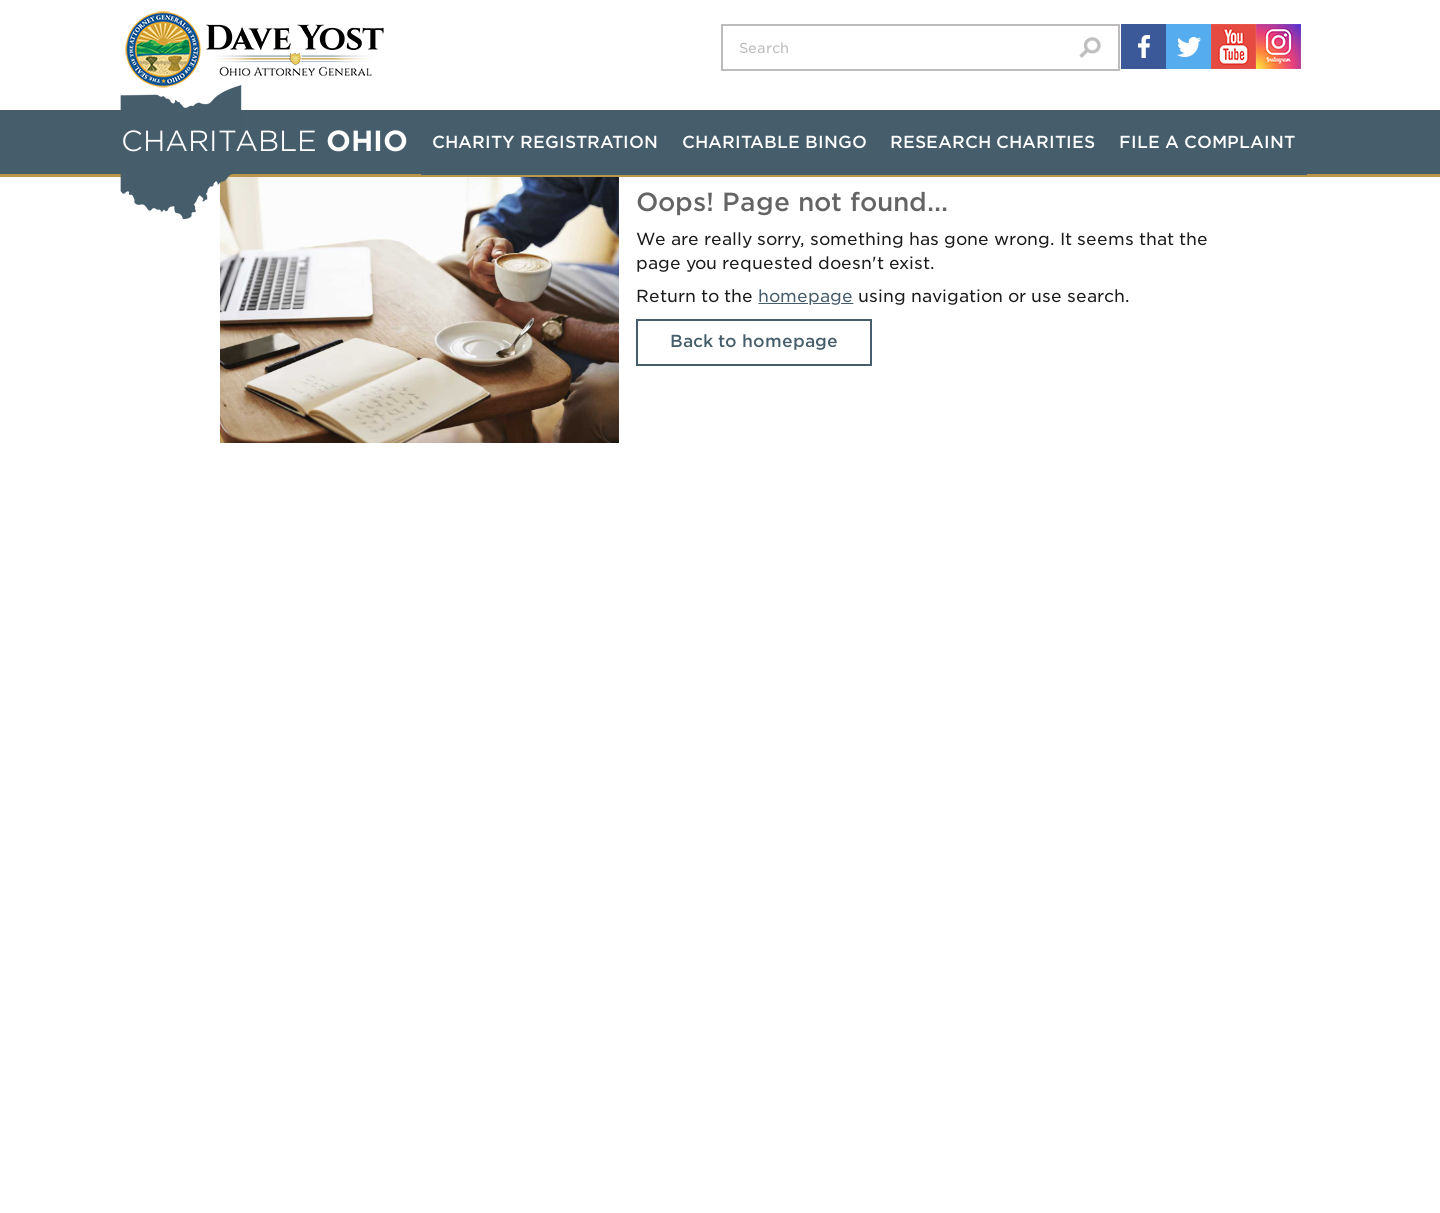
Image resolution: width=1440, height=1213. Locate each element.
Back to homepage (754, 341)
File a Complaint (1207, 142)
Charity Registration (545, 142)
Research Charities (992, 142)
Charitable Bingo (774, 142)
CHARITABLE (264, 141)
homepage (805, 296)
